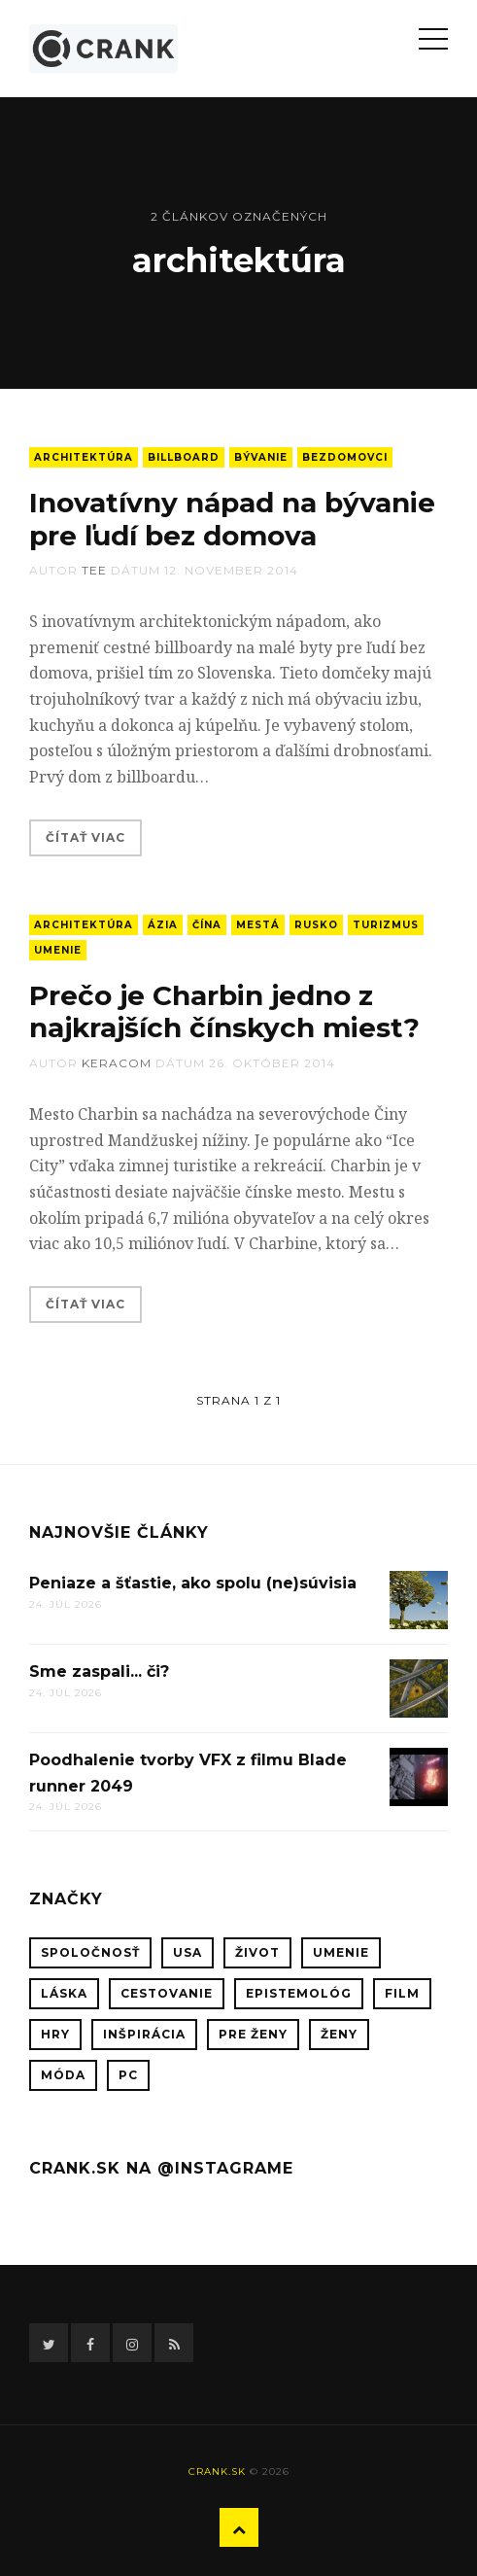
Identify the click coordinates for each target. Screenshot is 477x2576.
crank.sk (217, 2471)
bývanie (261, 457)
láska (64, 1993)
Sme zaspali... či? (99, 1671)
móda (63, 2075)
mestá (258, 925)
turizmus (386, 925)
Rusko (316, 925)
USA (187, 1952)
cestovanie (166, 1993)
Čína (206, 925)
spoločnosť (90, 1952)
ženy (339, 2034)
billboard (184, 457)
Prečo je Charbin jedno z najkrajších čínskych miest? (224, 1012)
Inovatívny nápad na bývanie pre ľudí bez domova (232, 519)
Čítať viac (85, 837)
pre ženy (253, 2034)
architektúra (83, 457)
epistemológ (299, 1993)
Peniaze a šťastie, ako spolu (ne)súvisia (193, 1583)
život (257, 1952)
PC (128, 2075)
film (402, 1993)
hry (55, 2034)
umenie (58, 950)
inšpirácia (144, 2034)
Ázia (163, 925)
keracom (117, 1063)
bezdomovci (345, 457)
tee (94, 570)
